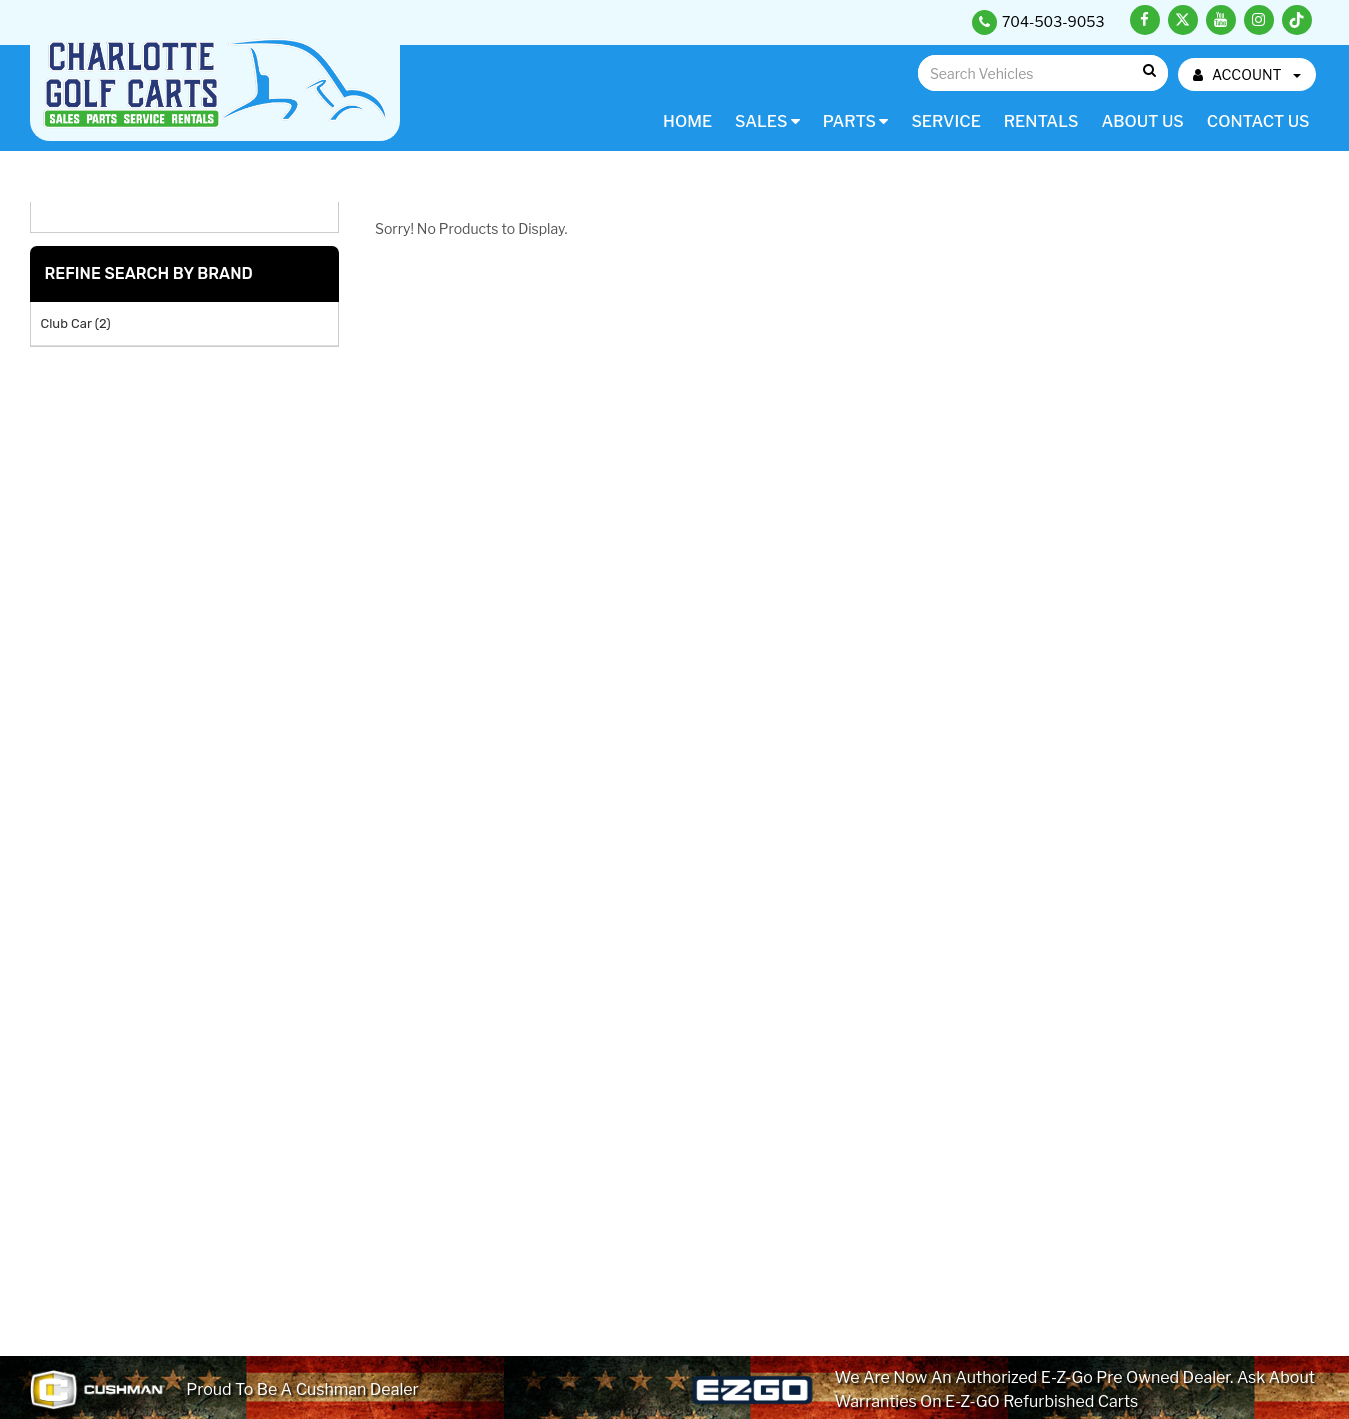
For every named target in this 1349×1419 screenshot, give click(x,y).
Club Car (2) (76, 323)
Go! (1148, 71)
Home (687, 121)
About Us (1142, 121)
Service (945, 121)
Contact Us (1258, 121)
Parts (856, 121)
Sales (767, 121)
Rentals (1041, 121)
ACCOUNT (1247, 74)
